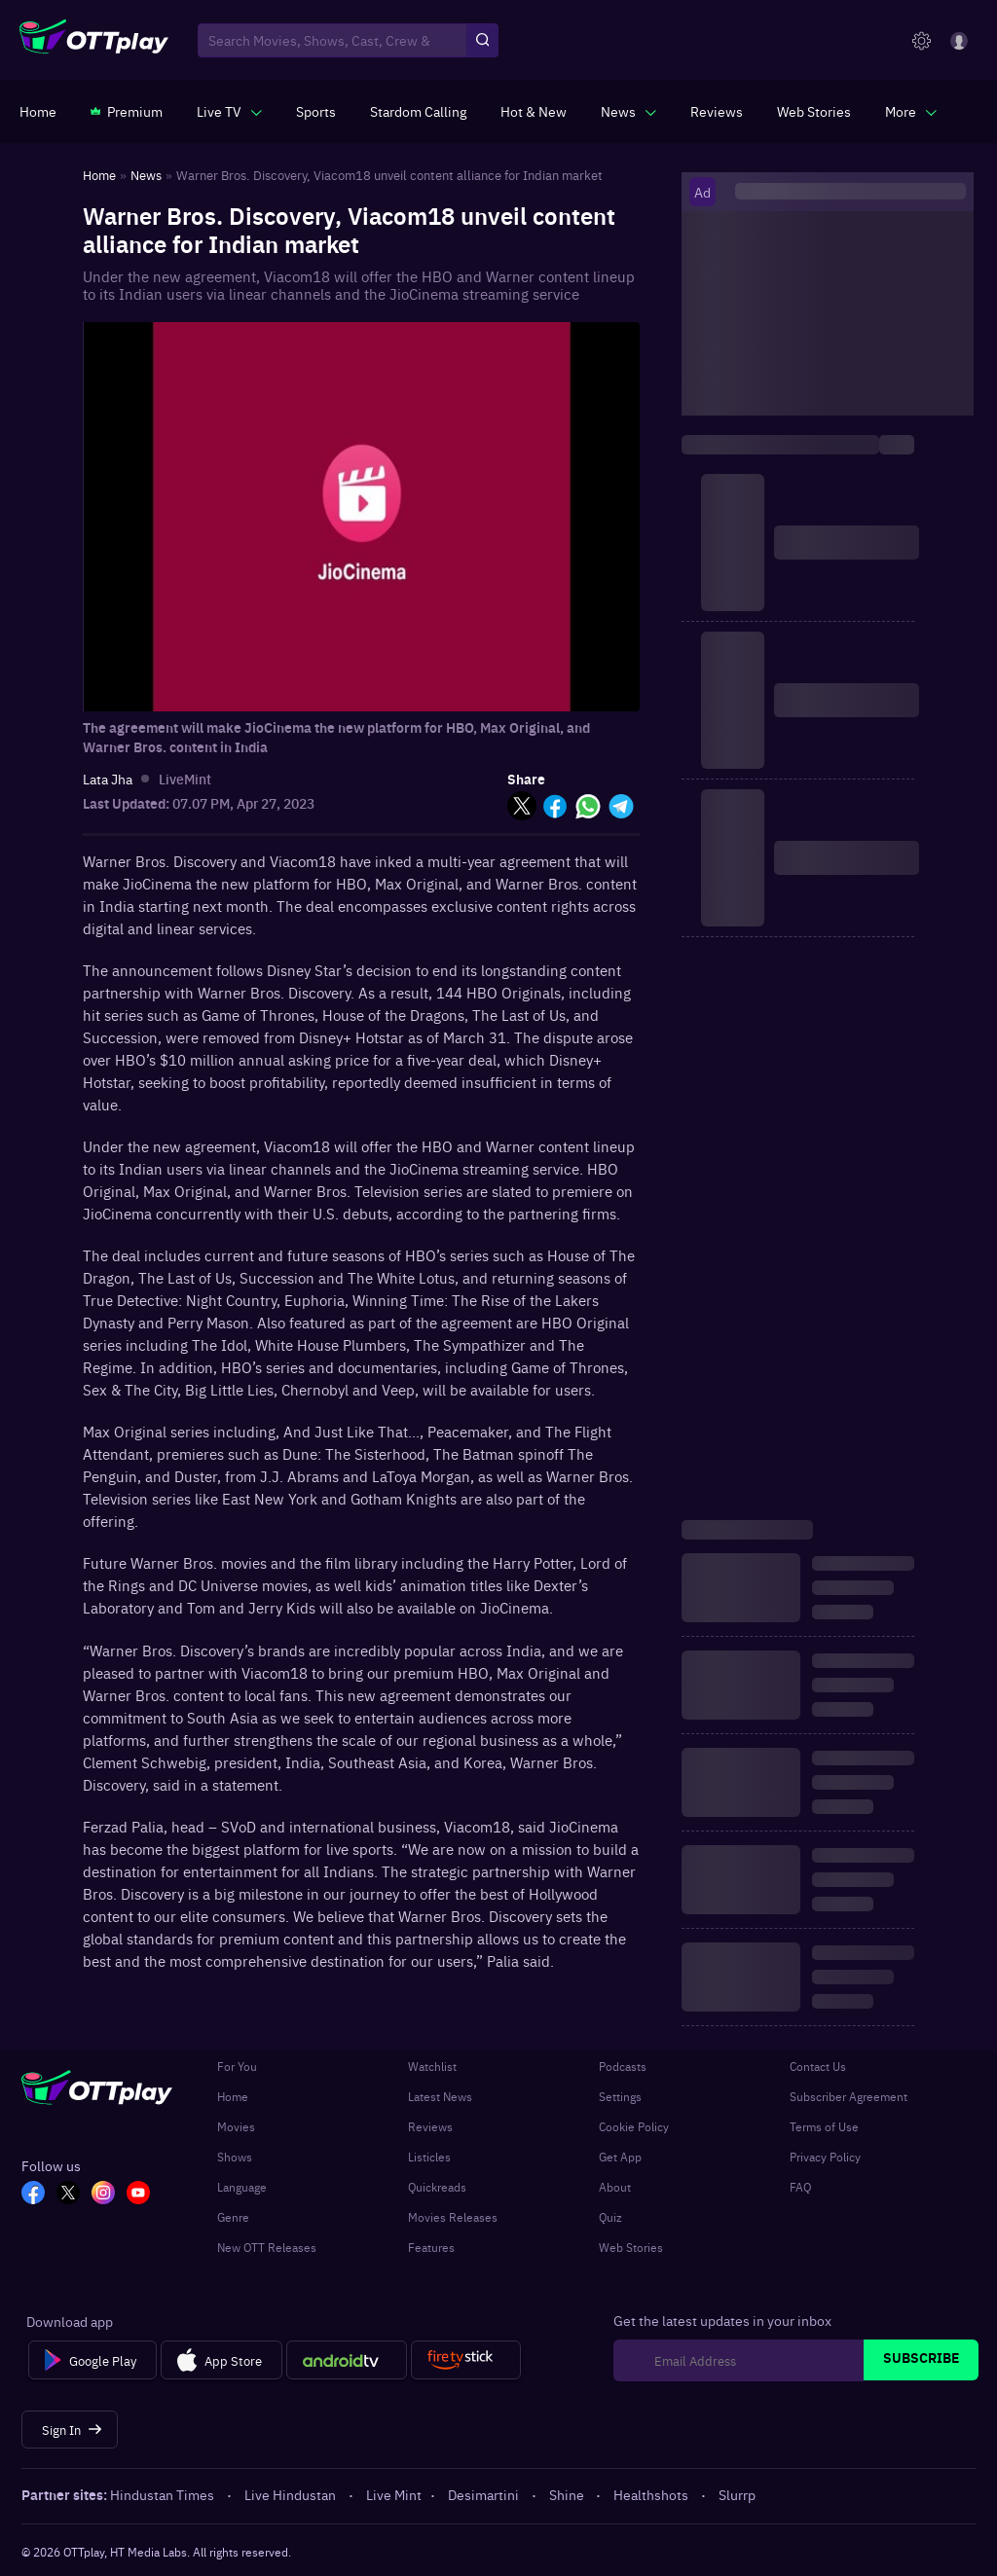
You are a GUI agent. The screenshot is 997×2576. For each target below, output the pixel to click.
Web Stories (631, 2247)
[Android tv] (346, 2359)
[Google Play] (92, 2359)
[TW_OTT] (68, 2194)
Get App (620, 2156)
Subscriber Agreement (848, 2096)
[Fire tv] (466, 2359)
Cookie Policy (634, 2126)
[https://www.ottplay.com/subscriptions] (127, 111)
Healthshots (652, 2494)
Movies (236, 2126)
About (615, 2187)
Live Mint (394, 2494)
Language (242, 2187)
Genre (233, 2217)
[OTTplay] (93, 41)
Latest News (440, 2096)
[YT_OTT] (138, 2194)
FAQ (800, 2187)
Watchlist (432, 2066)
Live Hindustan (291, 2494)
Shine (568, 2494)
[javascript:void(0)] (229, 111)
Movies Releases (453, 2217)
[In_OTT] (103, 2194)
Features (431, 2247)
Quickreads (437, 2187)
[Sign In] (69, 2430)
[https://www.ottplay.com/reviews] (716, 111)
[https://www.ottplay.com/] (37, 111)
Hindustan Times (163, 2494)
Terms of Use (824, 2126)
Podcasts (622, 2066)
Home (232, 2096)
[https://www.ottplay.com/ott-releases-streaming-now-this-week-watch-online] (533, 111)
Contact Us (818, 2066)
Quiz (610, 2217)
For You (237, 2066)
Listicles (429, 2156)
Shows (234, 2156)
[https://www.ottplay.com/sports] (316, 111)
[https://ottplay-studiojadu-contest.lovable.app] (418, 111)
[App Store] (221, 2359)
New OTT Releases (266, 2247)
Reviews (430, 2126)
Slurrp (737, 2494)
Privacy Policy (825, 2156)
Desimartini (485, 2494)
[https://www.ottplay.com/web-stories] (814, 111)
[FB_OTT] (33, 2194)
